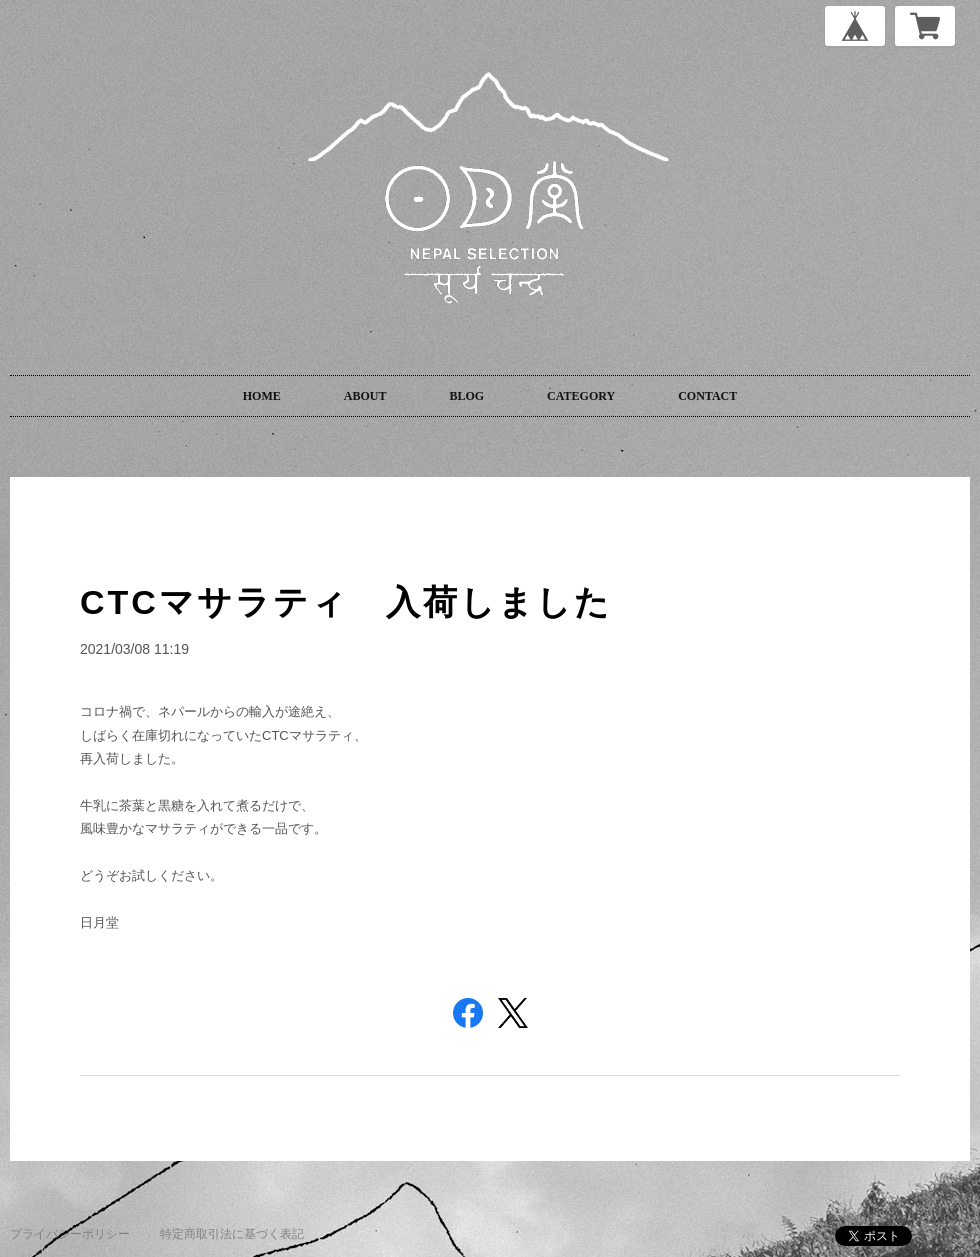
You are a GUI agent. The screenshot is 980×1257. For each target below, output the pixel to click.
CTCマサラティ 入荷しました (346, 602)
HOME (262, 396)
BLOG (466, 396)
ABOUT (365, 396)
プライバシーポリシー (70, 1234)
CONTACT (707, 396)
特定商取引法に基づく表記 (232, 1234)
